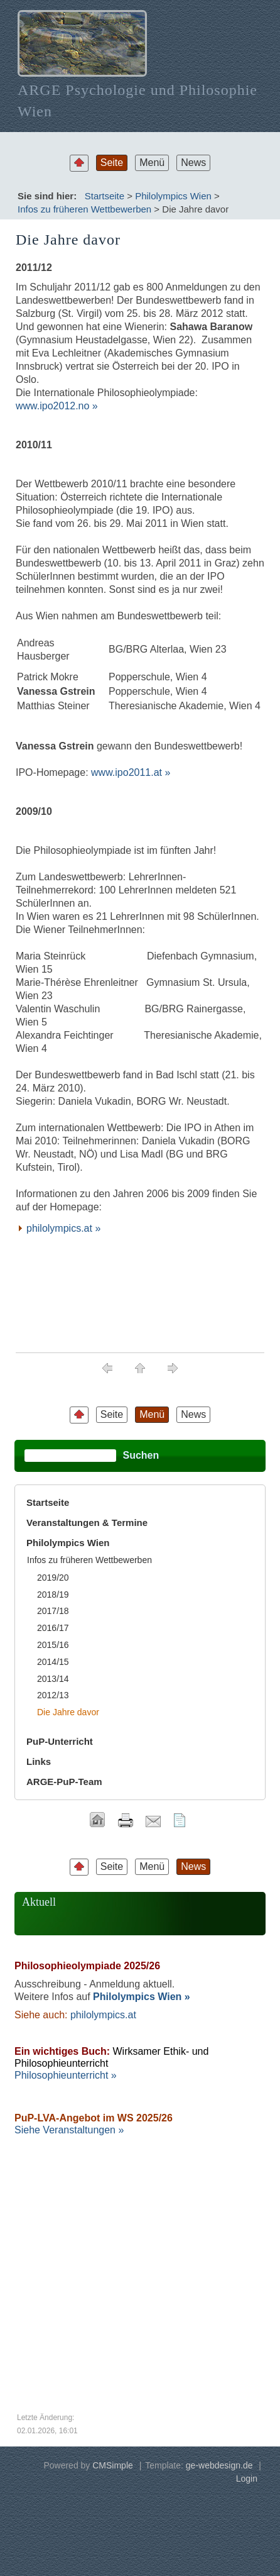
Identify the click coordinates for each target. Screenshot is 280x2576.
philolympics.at (103, 2014)
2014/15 (53, 1662)
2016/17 (53, 1628)
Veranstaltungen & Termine (87, 1522)
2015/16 (53, 1645)
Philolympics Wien (173, 196)
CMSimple (112, 2465)
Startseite (104, 196)
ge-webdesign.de (219, 2465)
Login (246, 2479)
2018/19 (53, 1594)
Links (38, 1761)
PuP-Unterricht (59, 1741)
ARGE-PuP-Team (64, 1781)
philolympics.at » (63, 1228)
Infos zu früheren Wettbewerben (84, 209)
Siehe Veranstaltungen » (69, 2130)
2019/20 (53, 1578)
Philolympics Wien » (141, 1996)
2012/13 (53, 1695)
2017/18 (53, 1611)
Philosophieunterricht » (65, 2075)
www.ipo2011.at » (130, 772)
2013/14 (53, 1679)
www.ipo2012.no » (57, 406)
